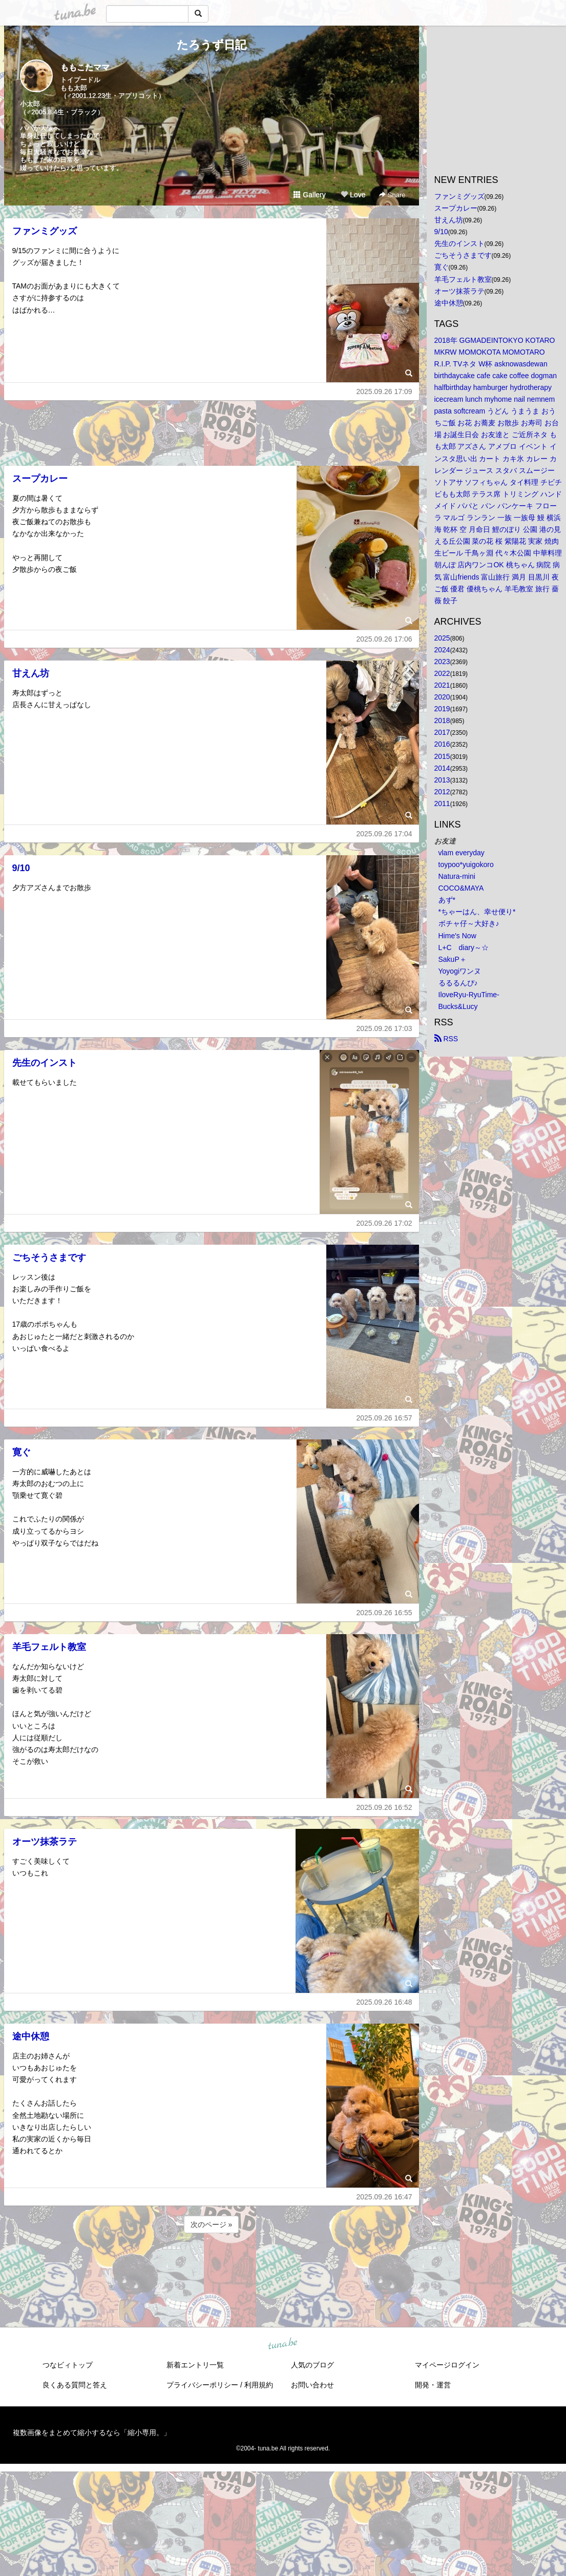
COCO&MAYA (461, 888)
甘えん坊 (30, 673)
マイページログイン (447, 2365)
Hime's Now (457, 936)
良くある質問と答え (75, 2385)
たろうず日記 (211, 44)
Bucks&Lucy (458, 1006)
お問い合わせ (312, 2385)
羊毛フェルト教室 (49, 1647)
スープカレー (40, 478)
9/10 (21, 868)
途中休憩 (30, 2036)
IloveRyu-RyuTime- (468, 995)
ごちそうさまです (49, 1257)
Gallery (309, 195)
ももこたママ (85, 67)
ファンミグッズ (44, 231)
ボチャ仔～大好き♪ (468, 923)
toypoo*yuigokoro (466, 864)
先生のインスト (44, 1063)
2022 (442, 673)
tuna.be (283, 2344)
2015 (442, 756)
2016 (442, 744)
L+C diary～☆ (463, 947)
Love (353, 195)
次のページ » (212, 2224)
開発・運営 (433, 2385)
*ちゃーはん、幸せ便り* (477, 912)
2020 (442, 697)
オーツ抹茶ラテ (44, 1842)
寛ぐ (21, 1452)
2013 (442, 780)
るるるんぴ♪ (458, 983)
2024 (442, 650)
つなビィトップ (68, 2365)
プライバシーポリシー (202, 2385)
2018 (442, 720)
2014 (442, 768)
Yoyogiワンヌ (459, 971)
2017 (442, 732)
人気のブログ (312, 2365)
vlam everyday (461, 853)
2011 (442, 803)
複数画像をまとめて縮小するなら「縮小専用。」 (92, 2432)
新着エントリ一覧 (195, 2365)
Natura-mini (456, 876)
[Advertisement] (211, 430)
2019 (442, 709)
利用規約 (258, 2385)
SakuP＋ (452, 959)
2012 (442, 792)
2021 (442, 685)
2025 (442, 638)
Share (392, 195)
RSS (446, 1039)
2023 (442, 661)
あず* (446, 900)
